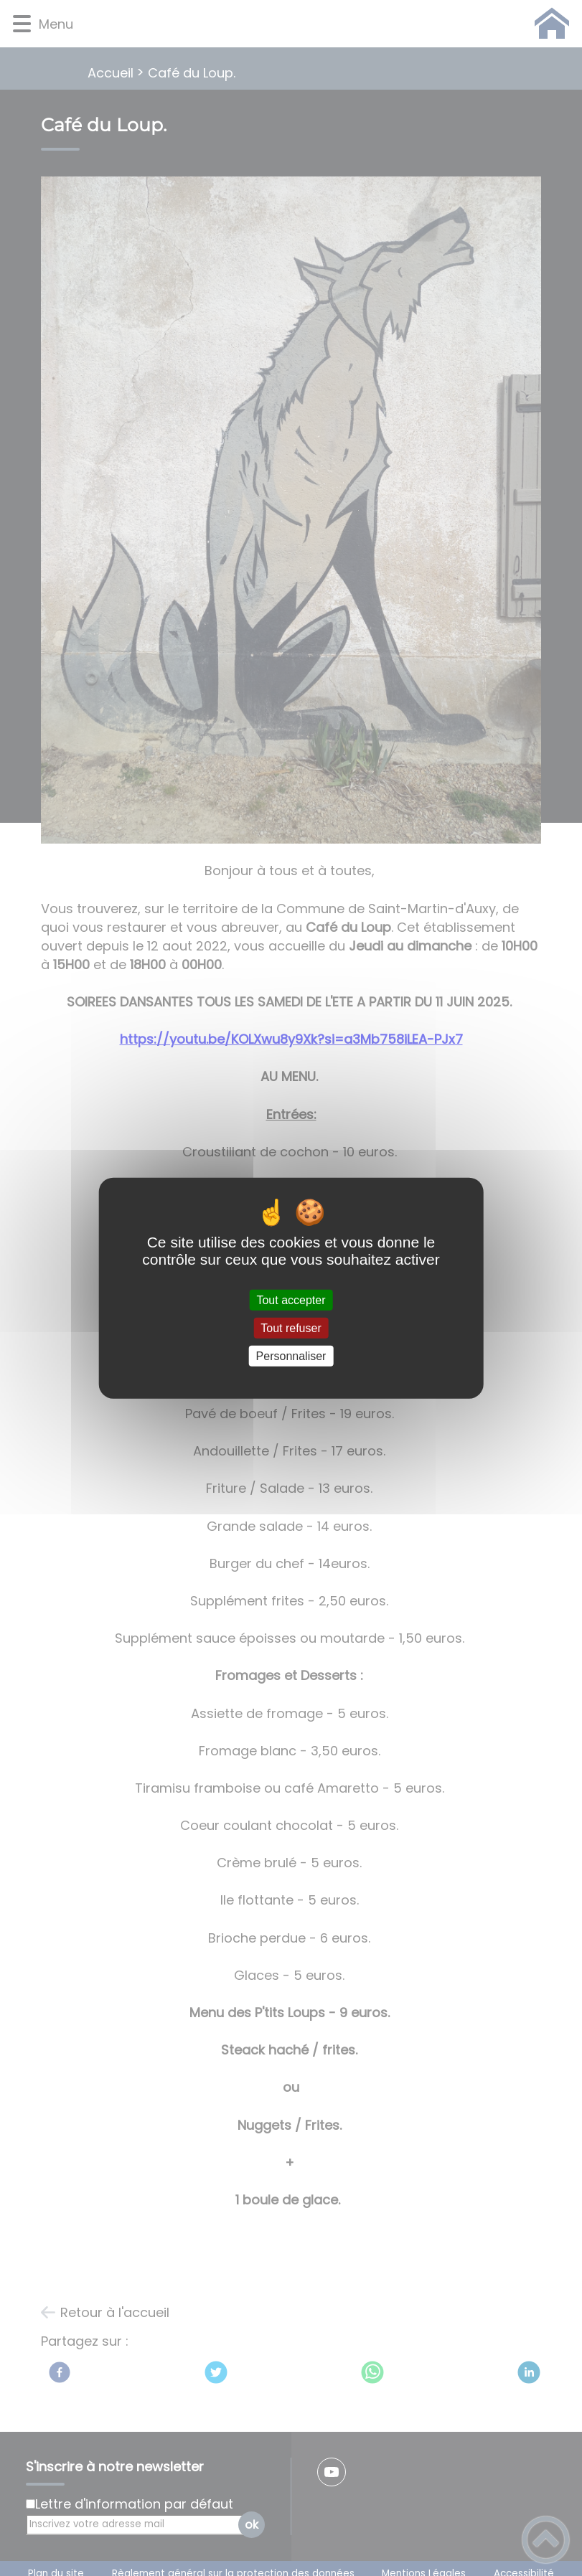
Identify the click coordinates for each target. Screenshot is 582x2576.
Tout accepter (290, 1299)
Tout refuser (291, 1327)
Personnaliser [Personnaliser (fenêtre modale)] (291, 1356)
